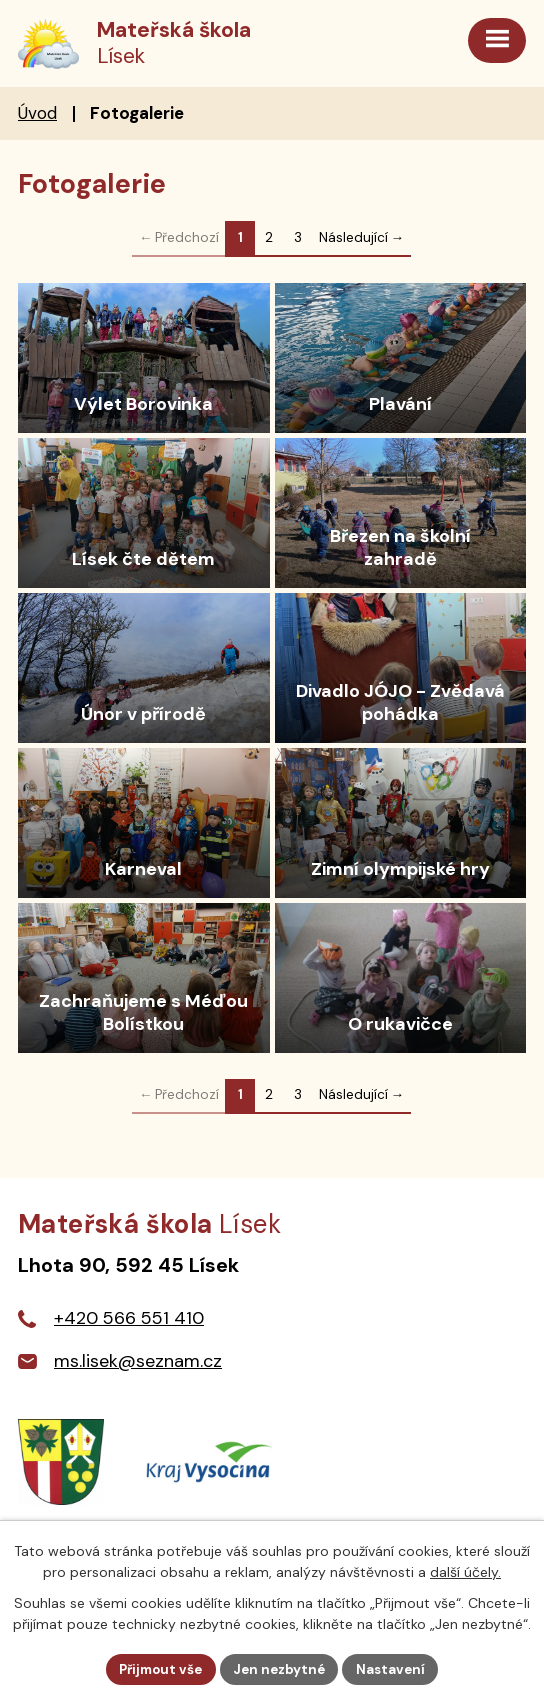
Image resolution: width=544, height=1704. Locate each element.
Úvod (37, 115)
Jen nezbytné (281, 1668)
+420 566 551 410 (129, 1321)
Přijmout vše (156, 1668)
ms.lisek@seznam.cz (138, 1364)
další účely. (465, 1571)
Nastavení (397, 1668)
